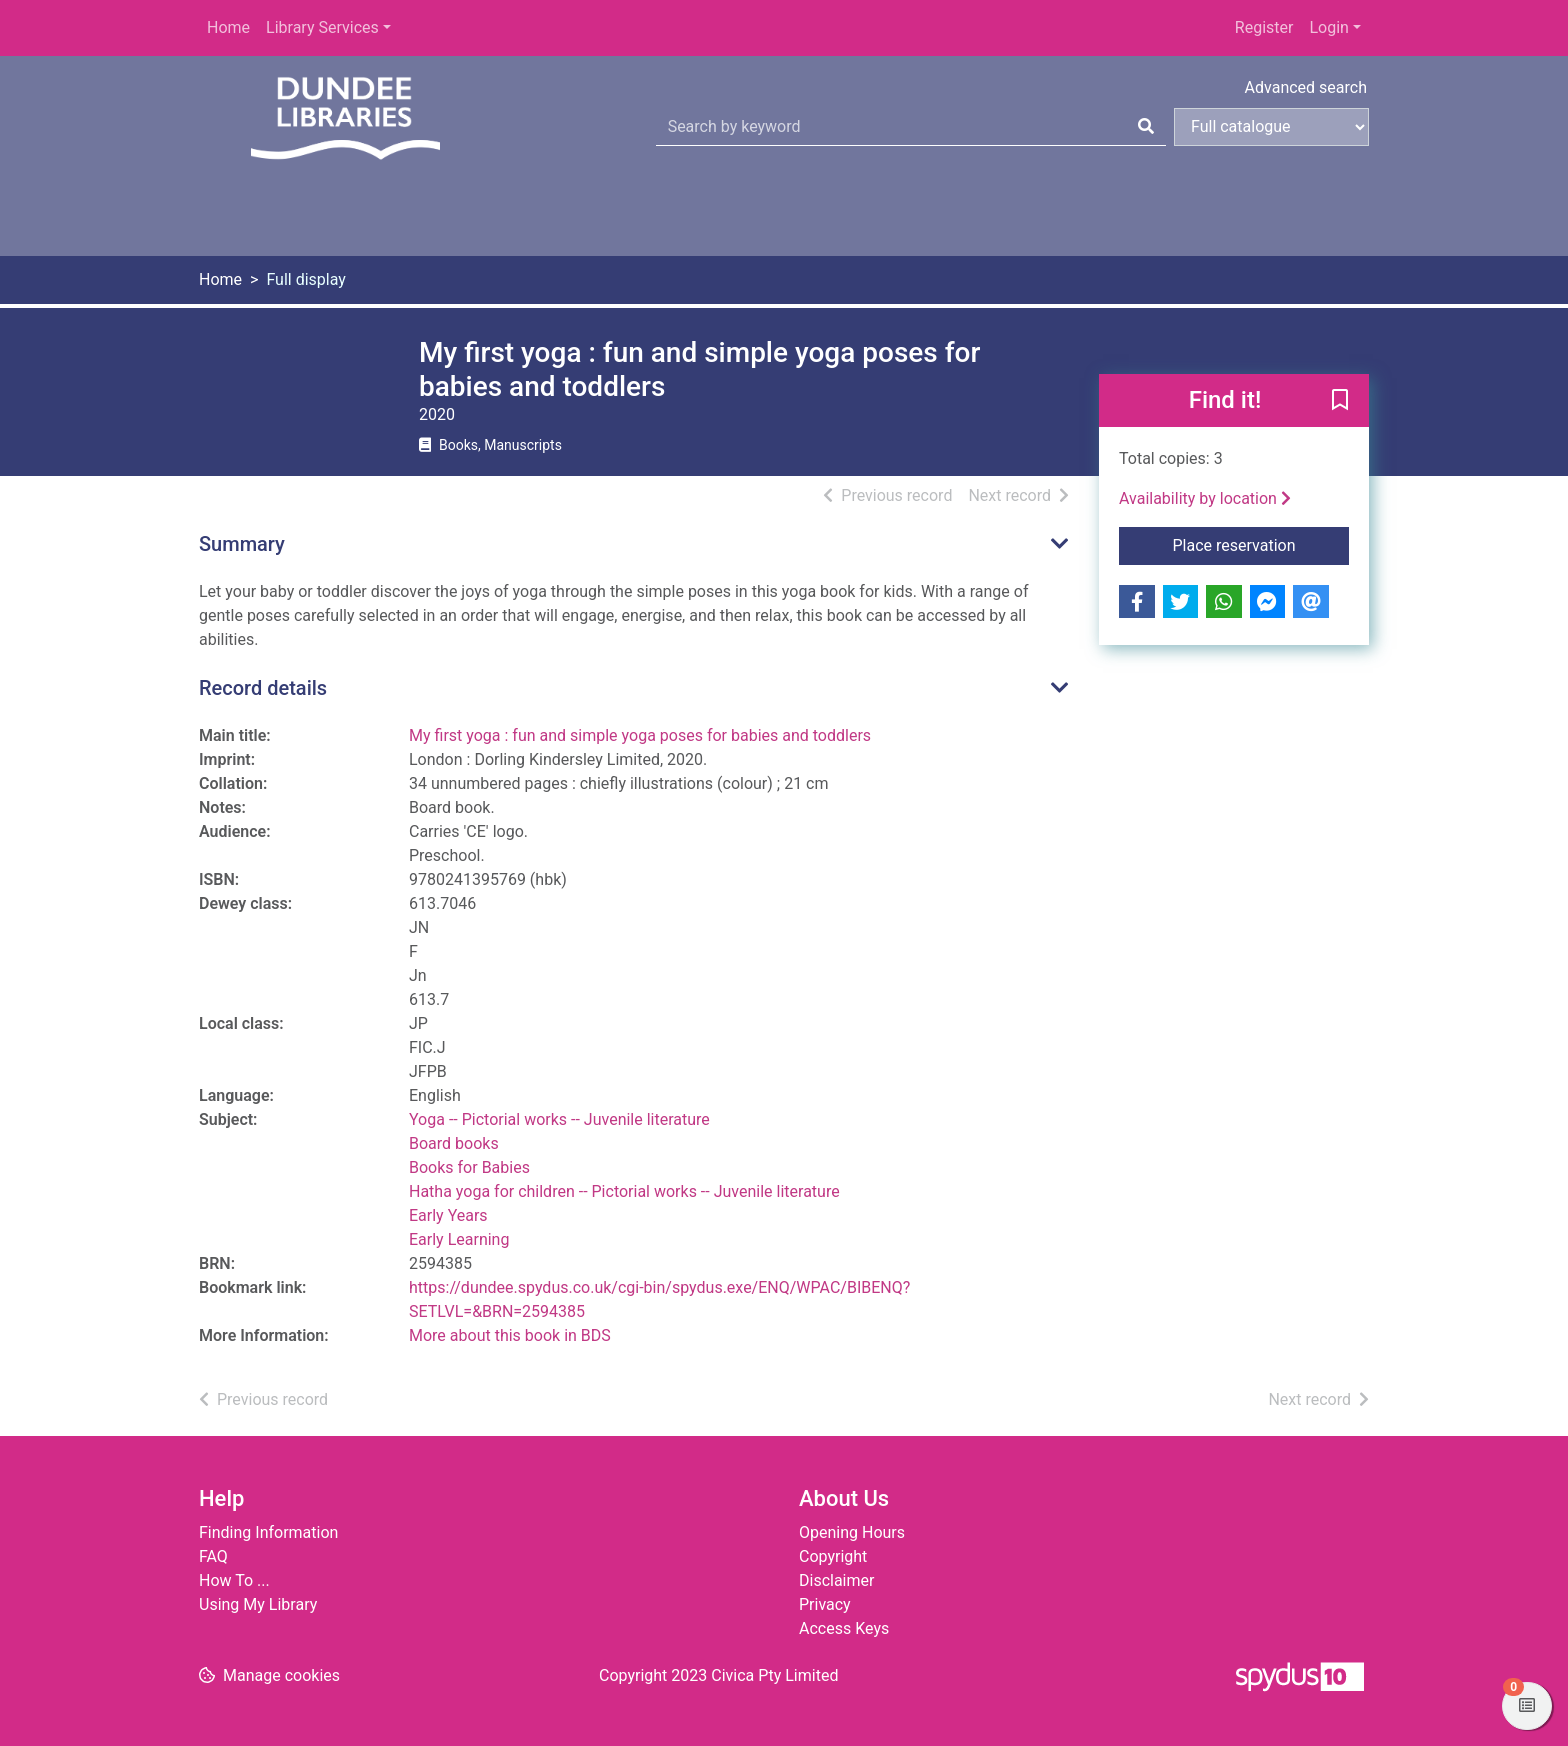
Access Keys (844, 1628)
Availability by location (1205, 498)
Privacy (825, 1604)
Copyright (833, 1556)
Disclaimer (836, 1580)
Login (1328, 27)
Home (228, 27)
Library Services (322, 27)
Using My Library (258, 1604)
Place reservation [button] (1261, 544)
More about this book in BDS (510, 1335)
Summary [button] (242, 544)
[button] (1340, 402)
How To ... (234, 1580)
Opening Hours (852, 1532)
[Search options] (1271, 127)
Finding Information (268, 1532)
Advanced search (1306, 87)
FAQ (213, 1556)
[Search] (1146, 127)
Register (1264, 27)
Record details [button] (263, 688)
